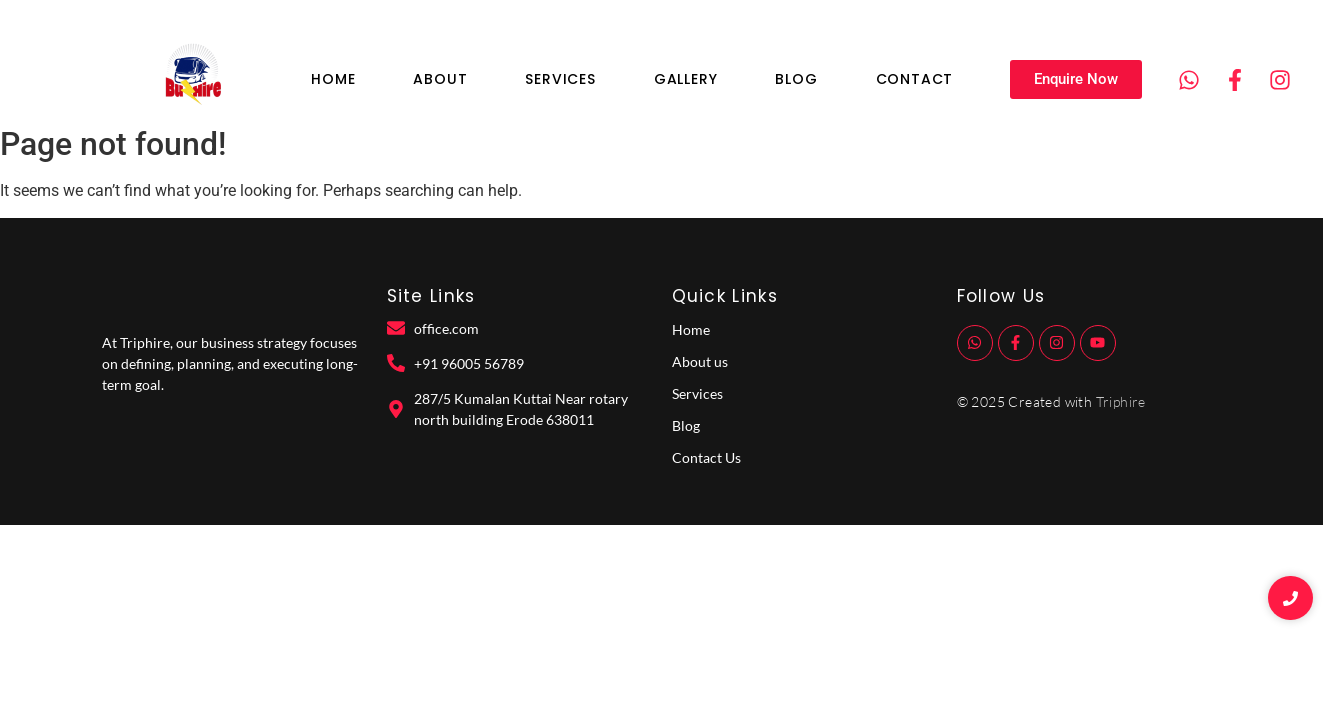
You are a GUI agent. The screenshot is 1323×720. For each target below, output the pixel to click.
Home (333, 79)
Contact (915, 79)
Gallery (686, 79)
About (440, 79)
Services (560, 79)
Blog (796, 79)
